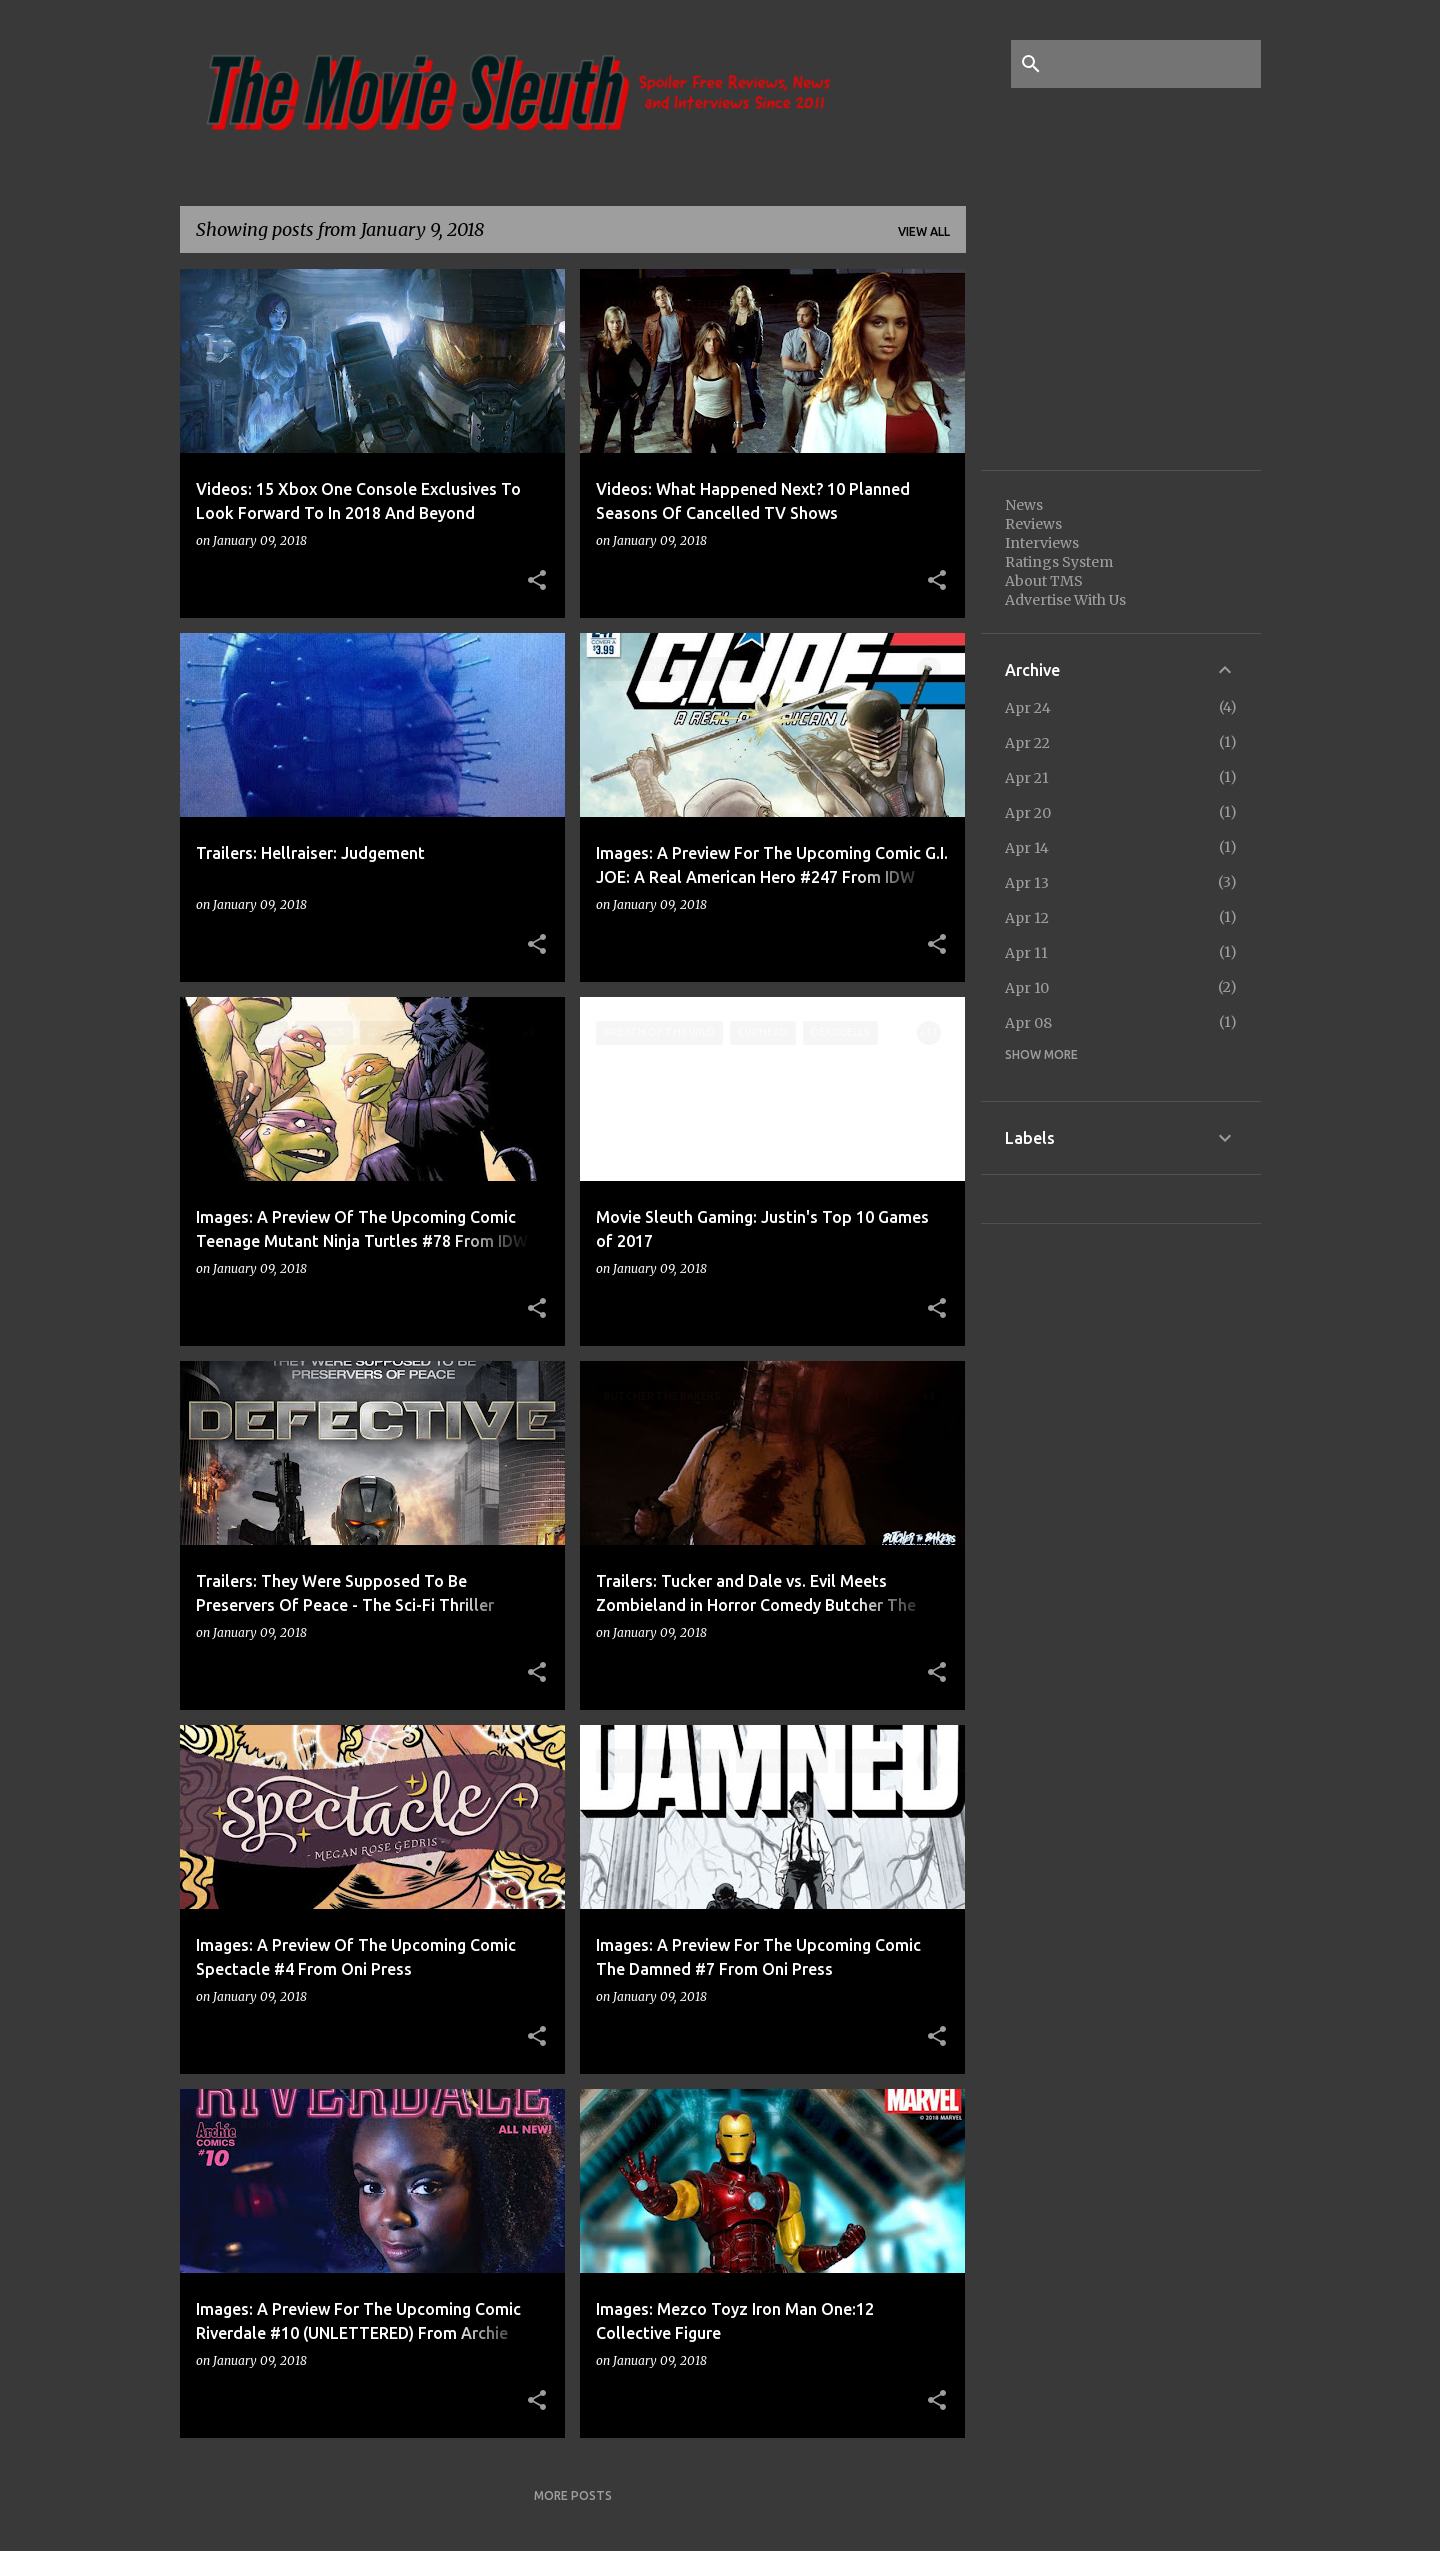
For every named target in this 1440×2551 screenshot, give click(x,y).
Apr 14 (1027, 848)
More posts (573, 2495)
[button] (537, 581)
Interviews (1042, 543)
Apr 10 (1027, 988)
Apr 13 (1027, 883)
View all (924, 231)
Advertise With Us (1065, 600)
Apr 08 (1028, 1023)
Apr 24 (1028, 708)
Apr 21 (1027, 778)
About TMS (1044, 581)
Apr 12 (1027, 918)
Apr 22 (1027, 743)
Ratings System (1059, 562)
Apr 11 (1026, 953)
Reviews (1033, 524)
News (1024, 505)
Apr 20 (1028, 813)
